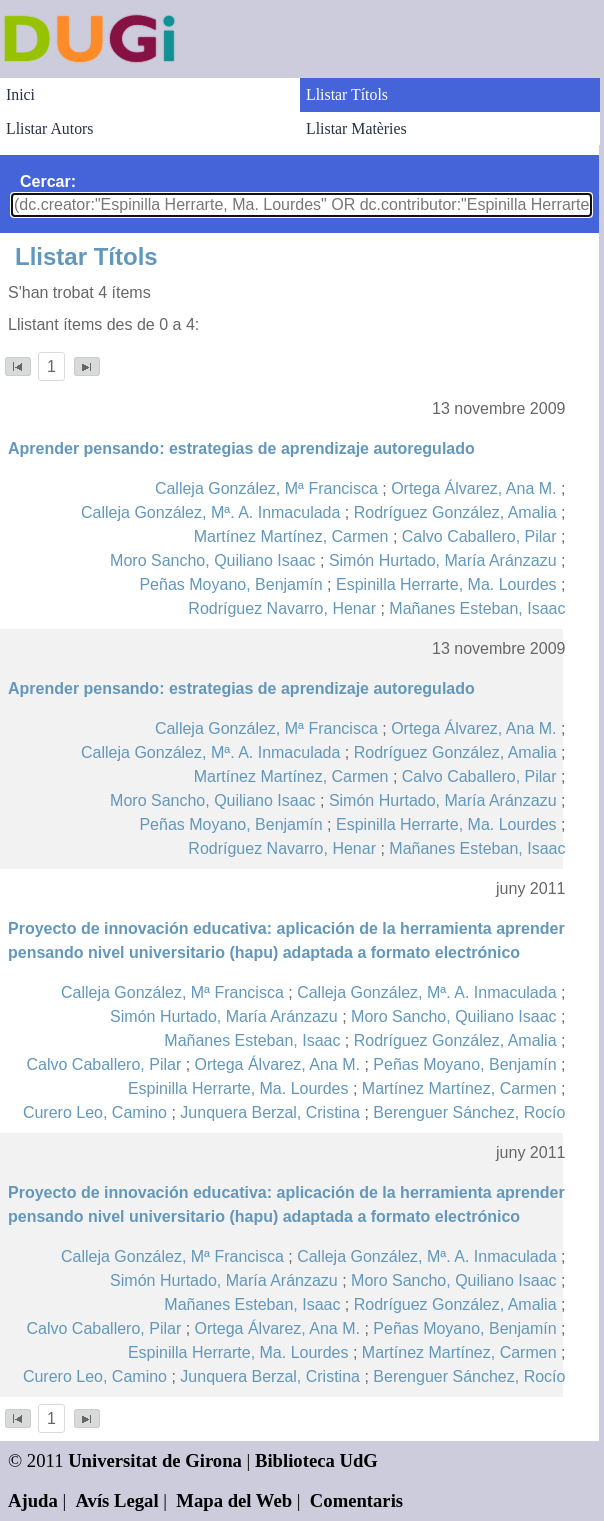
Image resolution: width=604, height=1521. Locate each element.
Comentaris (356, 1500)
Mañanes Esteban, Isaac (477, 608)
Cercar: (48, 181)
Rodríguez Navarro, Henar (282, 608)
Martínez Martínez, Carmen (291, 536)
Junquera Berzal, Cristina (270, 1112)
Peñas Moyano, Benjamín (230, 584)
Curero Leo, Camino (95, 1112)
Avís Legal (117, 1500)
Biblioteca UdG (316, 1460)
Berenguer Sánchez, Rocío (469, 1112)
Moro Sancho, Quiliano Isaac (212, 560)
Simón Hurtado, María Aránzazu (443, 560)
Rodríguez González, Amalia (455, 512)
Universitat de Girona (155, 1460)
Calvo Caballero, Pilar (479, 536)
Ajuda (33, 1500)
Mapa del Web (234, 1500)
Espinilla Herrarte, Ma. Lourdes (446, 584)
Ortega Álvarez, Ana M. (473, 488)
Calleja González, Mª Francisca (266, 488)
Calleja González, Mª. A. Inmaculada (210, 512)
